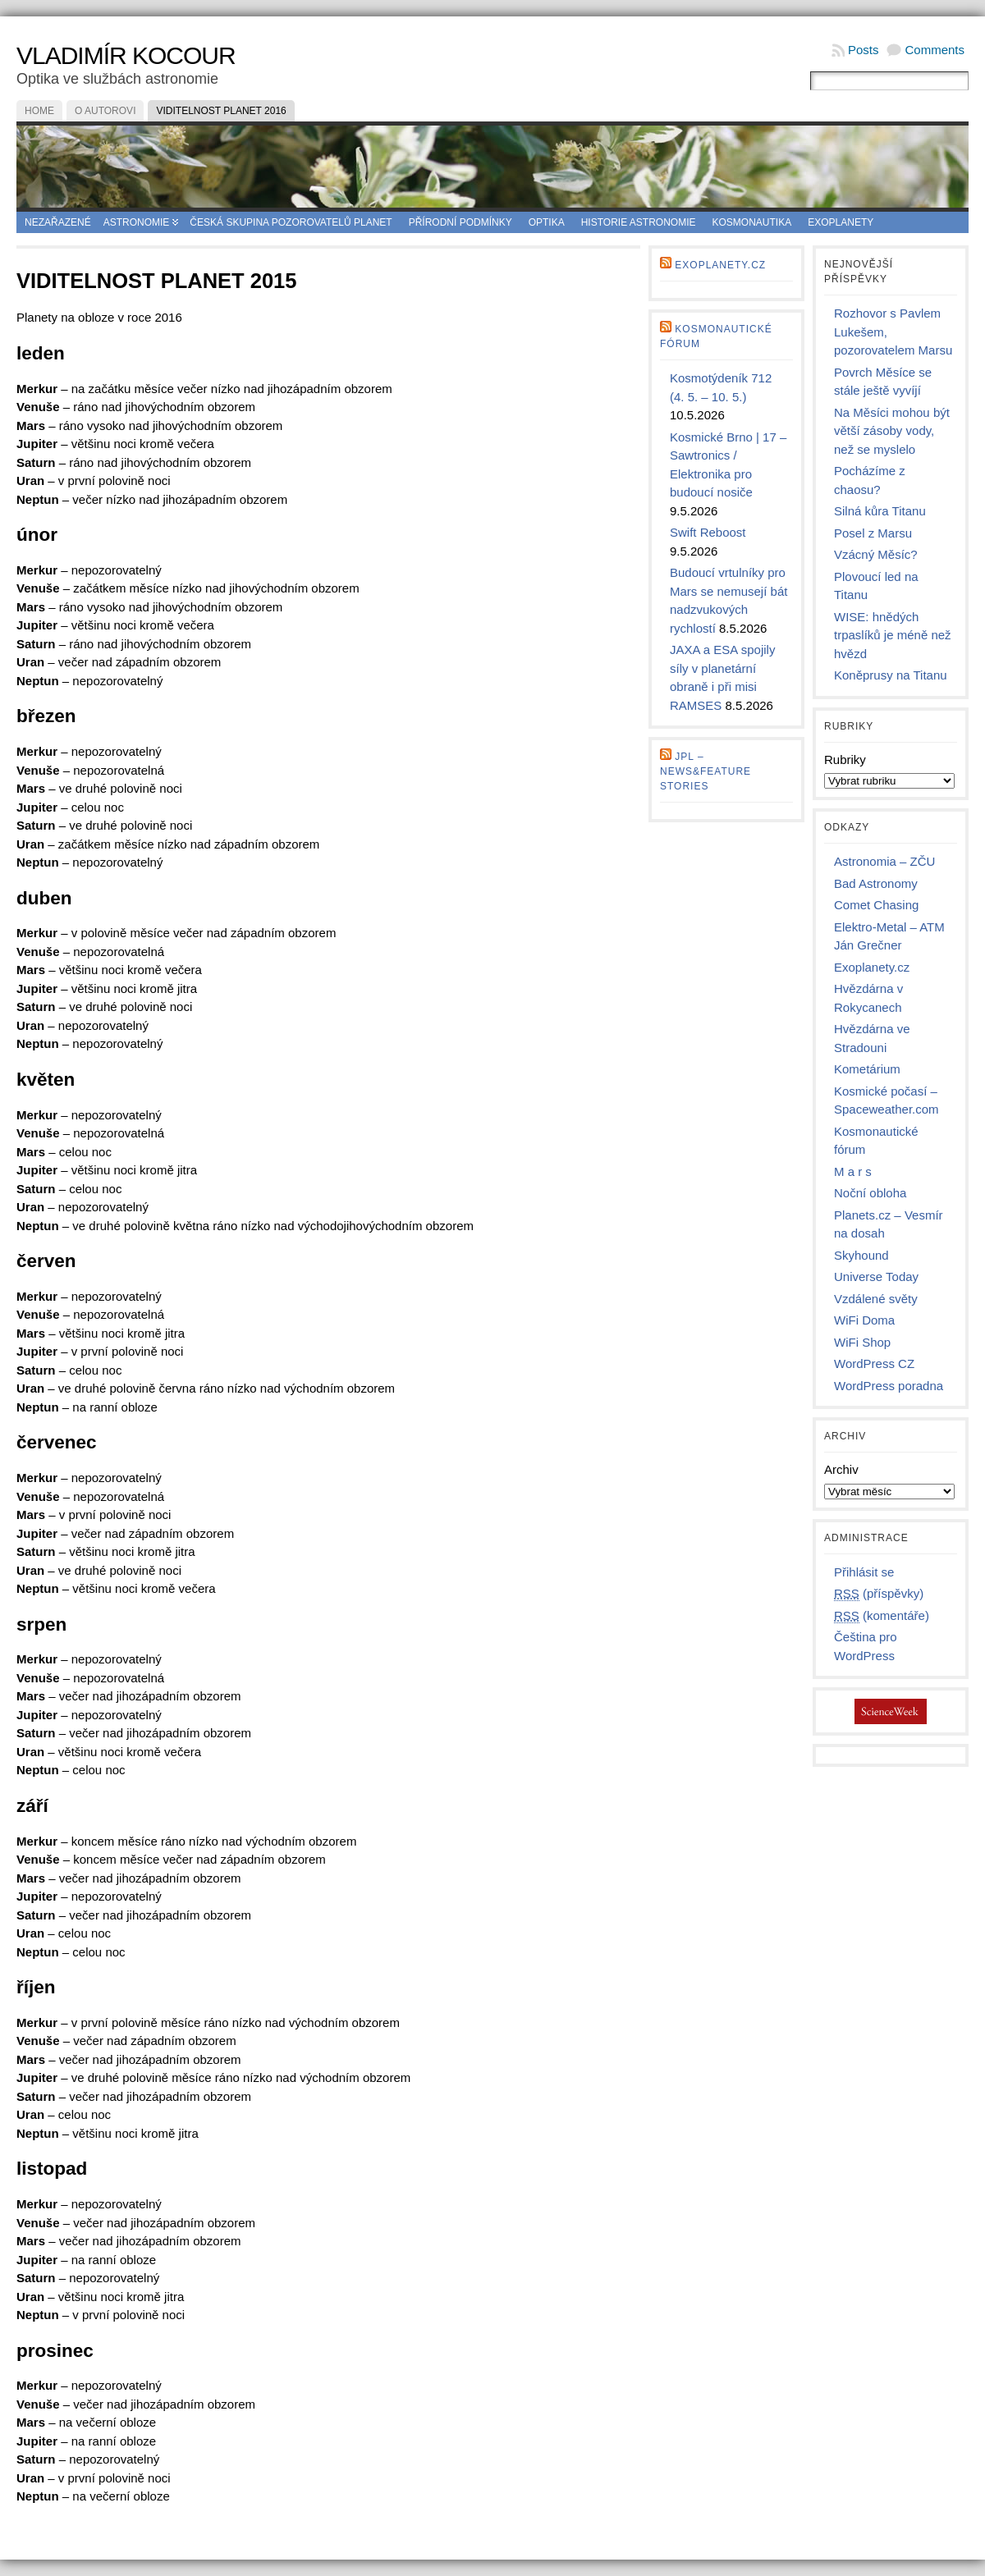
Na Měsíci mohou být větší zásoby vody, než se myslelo (892, 430)
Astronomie (136, 222)
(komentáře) (881, 1615)
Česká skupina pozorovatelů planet (291, 222)
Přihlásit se (864, 1572)
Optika (547, 222)
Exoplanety (840, 222)
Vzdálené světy (876, 1299)
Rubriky (845, 759)
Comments (934, 50)
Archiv (841, 1469)
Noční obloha (870, 1193)
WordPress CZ (874, 1363)
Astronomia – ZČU (884, 861)
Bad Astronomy (876, 883)
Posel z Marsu (873, 533)
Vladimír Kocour (126, 55)
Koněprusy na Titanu (890, 675)
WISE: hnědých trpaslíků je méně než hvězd (892, 635)
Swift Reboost (708, 532)
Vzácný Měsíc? (876, 554)
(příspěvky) (878, 1593)
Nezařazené (58, 222)
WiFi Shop (862, 1342)
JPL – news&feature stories (705, 771)
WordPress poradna (888, 1386)
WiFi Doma (864, 1320)
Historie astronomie (638, 222)
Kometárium (867, 1069)
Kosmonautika (752, 222)
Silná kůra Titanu (880, 511)
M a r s (853, 1171)
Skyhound (861, 1255)
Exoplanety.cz (720, 265)
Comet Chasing (876, 905)
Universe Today (876, 1276)
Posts (863, 50)
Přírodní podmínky (460, 222)
